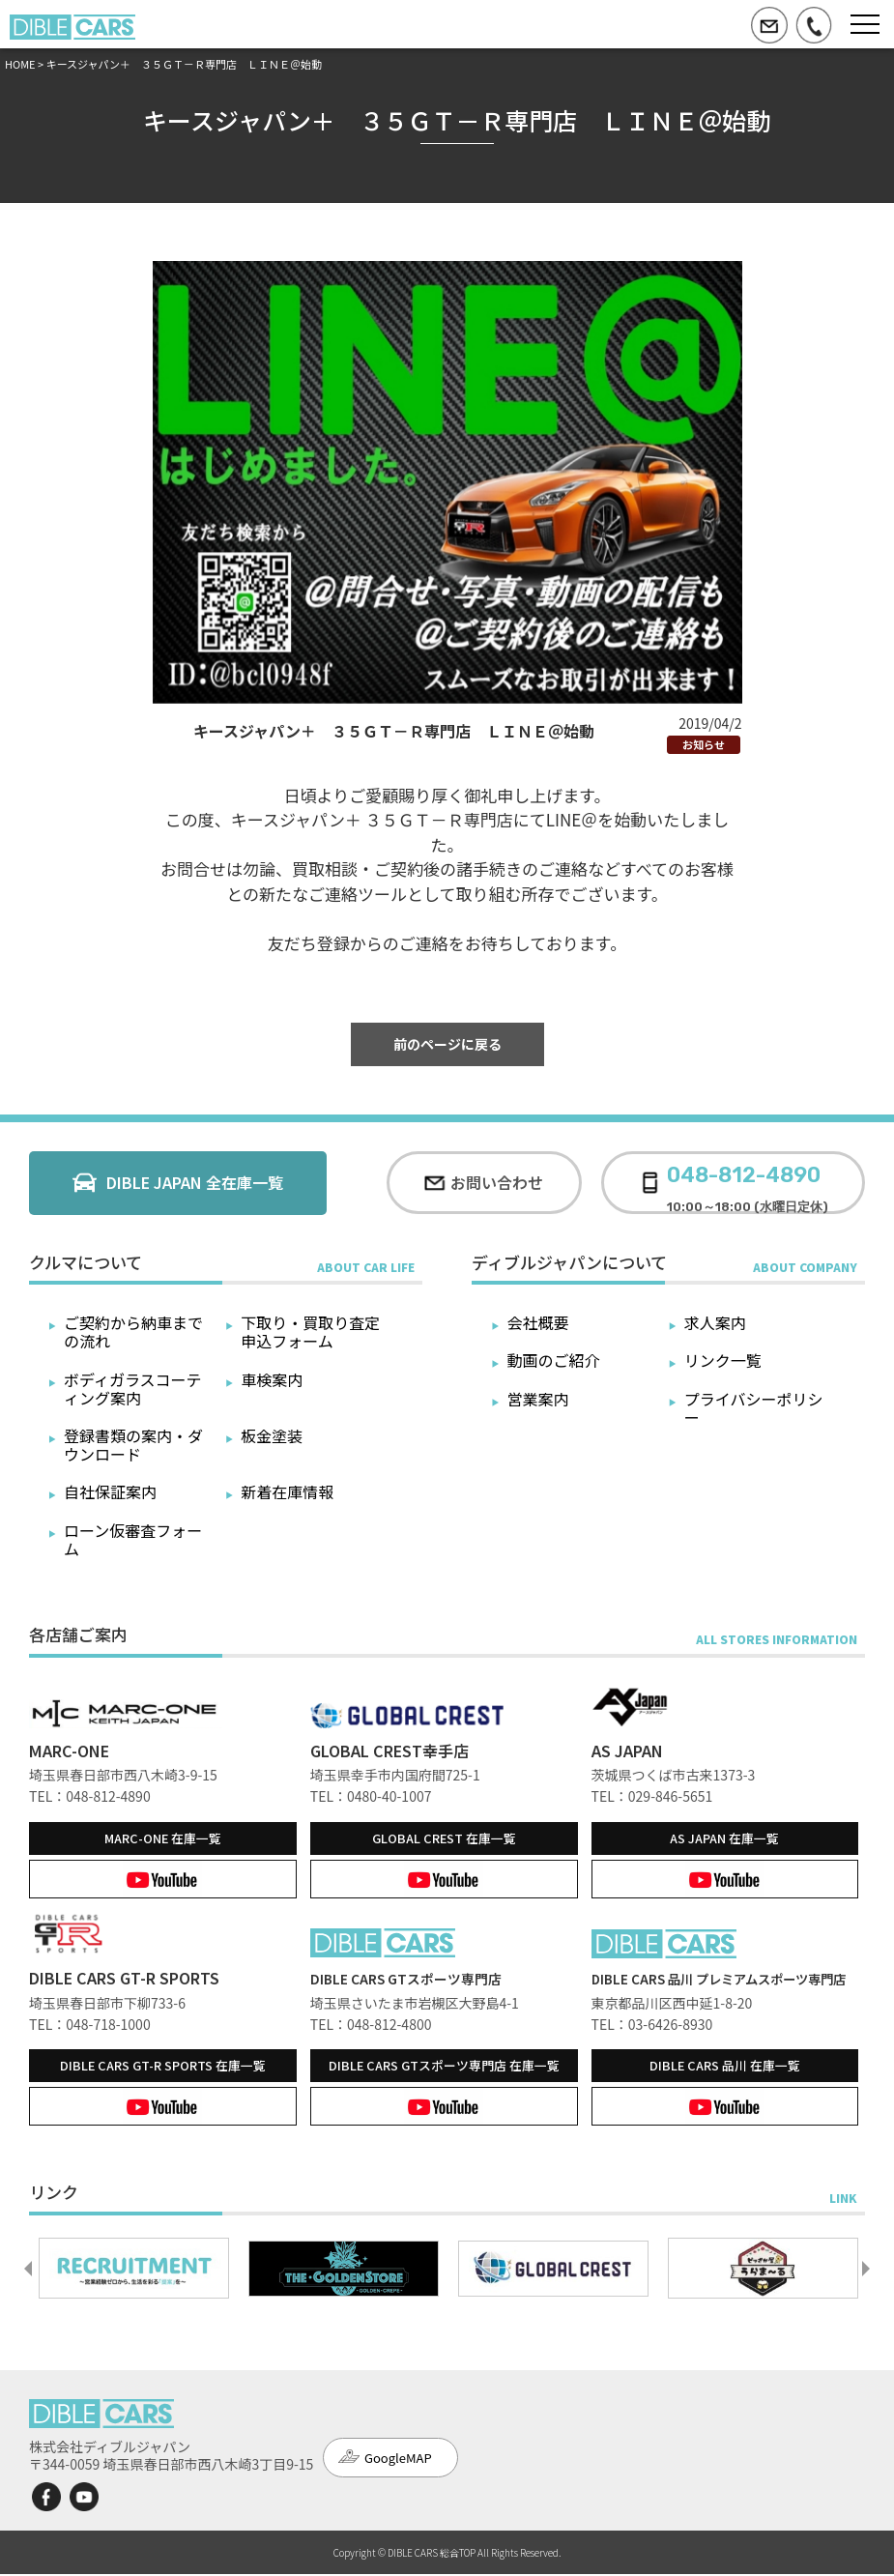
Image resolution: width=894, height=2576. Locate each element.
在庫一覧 (162, 1838)
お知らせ (703, 744)
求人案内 (715, 1322)
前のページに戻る (447, 1044)
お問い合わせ (496, 1182)
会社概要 (537, 1322)
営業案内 (537, 1398)
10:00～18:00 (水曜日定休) (747, 1182)
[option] (134, 2270)
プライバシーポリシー (753, 1408)
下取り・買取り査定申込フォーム (310, 1331)
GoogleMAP (398, 2459)
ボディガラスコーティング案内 (133, 1388)
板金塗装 (272, 1435)
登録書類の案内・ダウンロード (133, 1444)
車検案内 (272, 1379)
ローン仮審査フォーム (133, 1539)
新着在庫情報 (287, 1491)
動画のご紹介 (552, 1360)
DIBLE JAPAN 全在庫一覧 (194, 1182)
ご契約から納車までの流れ (133, 1331)
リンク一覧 (723, 1360)
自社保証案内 (110, 1491)
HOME (20, 64)
